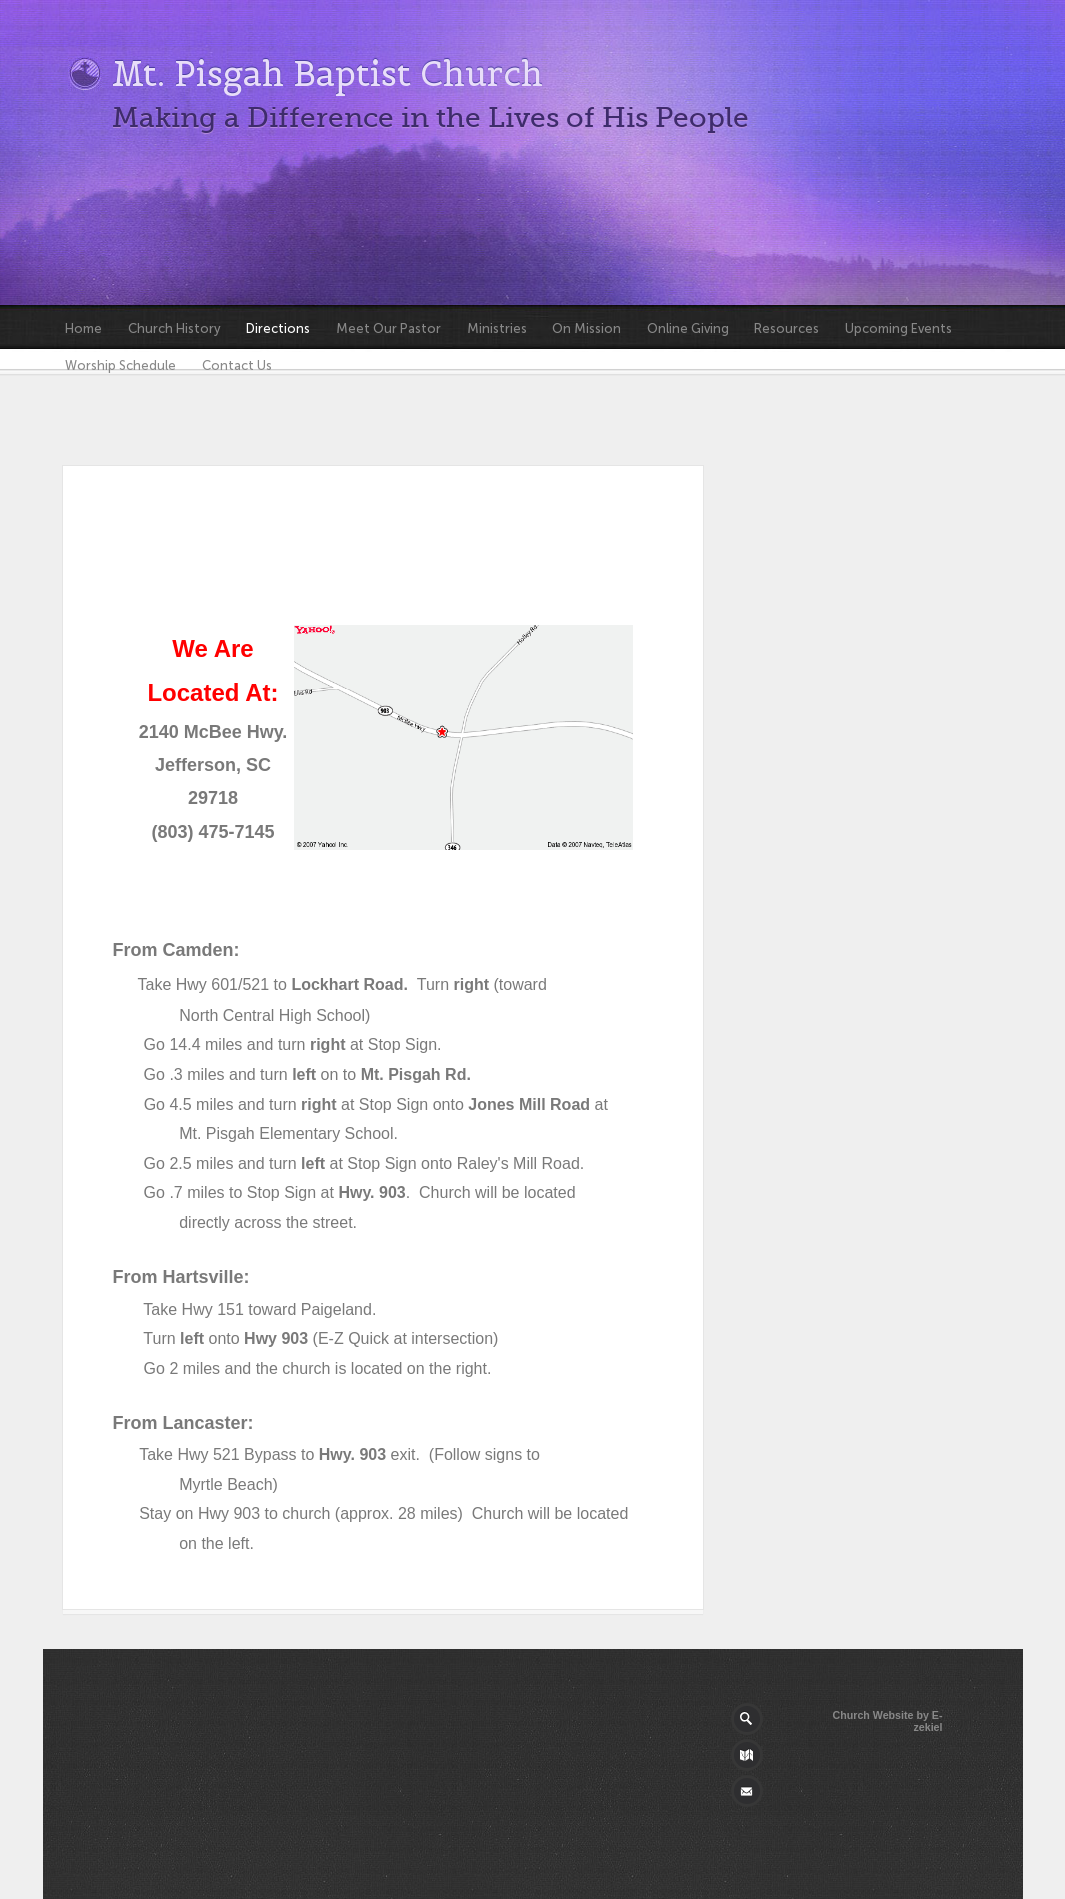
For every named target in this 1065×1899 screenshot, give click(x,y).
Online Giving (688, 328)
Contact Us (237, 365)
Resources (786, 328)
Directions (278, 328)
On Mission (586, 328)
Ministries (497, 328)
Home (83, 328)
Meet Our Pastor (388, 328)
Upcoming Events (898, 328)
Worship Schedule (120, 365)
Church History (174, 328)
